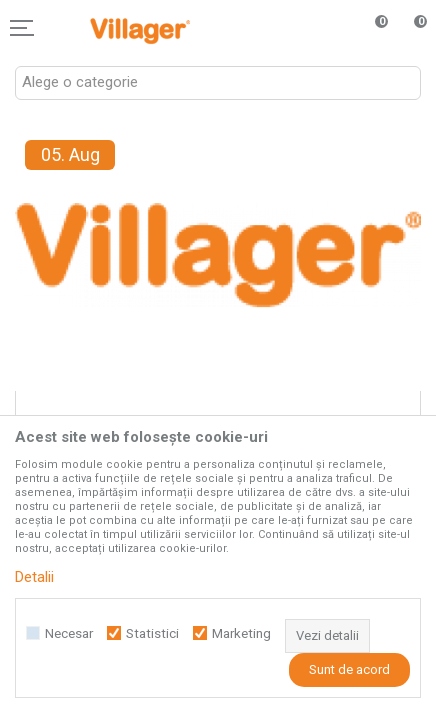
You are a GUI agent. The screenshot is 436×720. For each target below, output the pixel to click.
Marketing (241, 633)
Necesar (69, 633)
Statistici (152, 633)
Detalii (34, 577)
